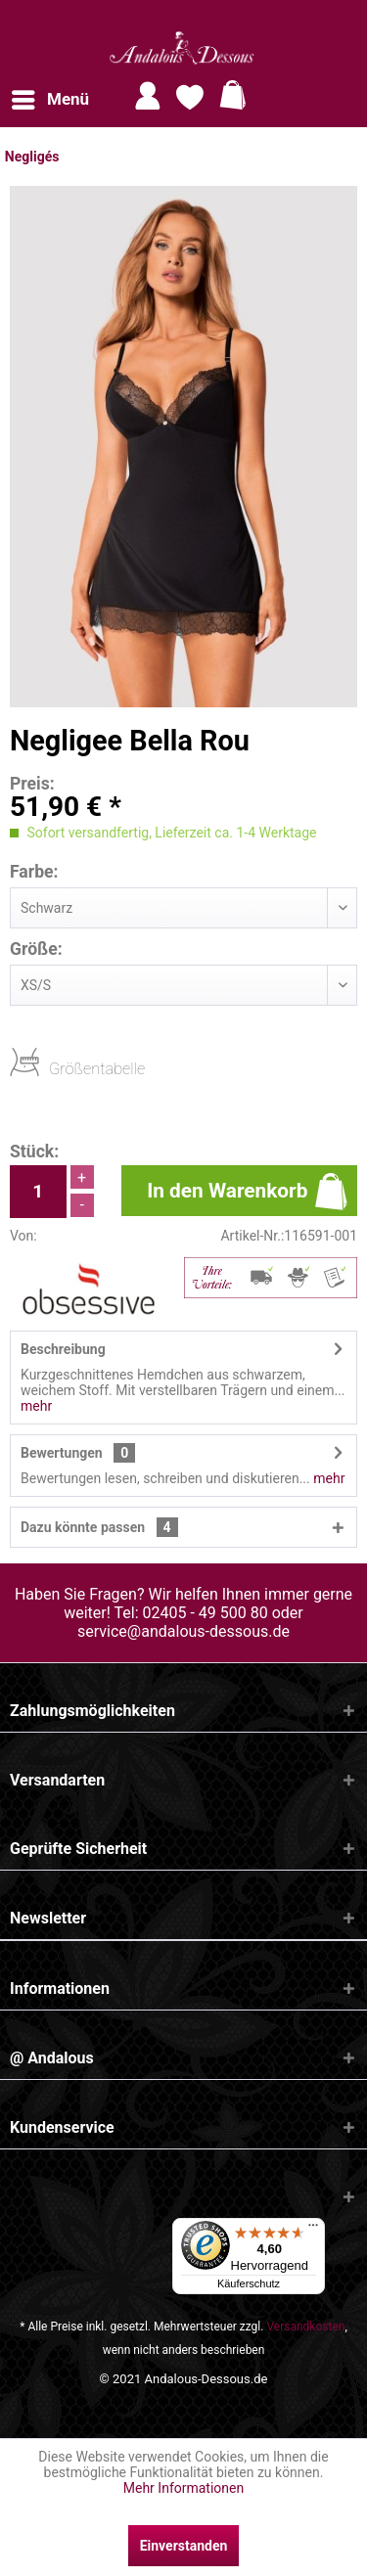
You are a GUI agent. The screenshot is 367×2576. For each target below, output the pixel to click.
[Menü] (313, 2229)
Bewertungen (62, 1453)
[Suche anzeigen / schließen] (345, 96)
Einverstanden (184, 2545)
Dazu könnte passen (99, 1527)
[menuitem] (49, 99)
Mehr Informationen (183, 2488)
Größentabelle (55, 1068)
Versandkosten (305, 2326)
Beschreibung (63, 1349)
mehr (36, 1406)
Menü (50, 96)
